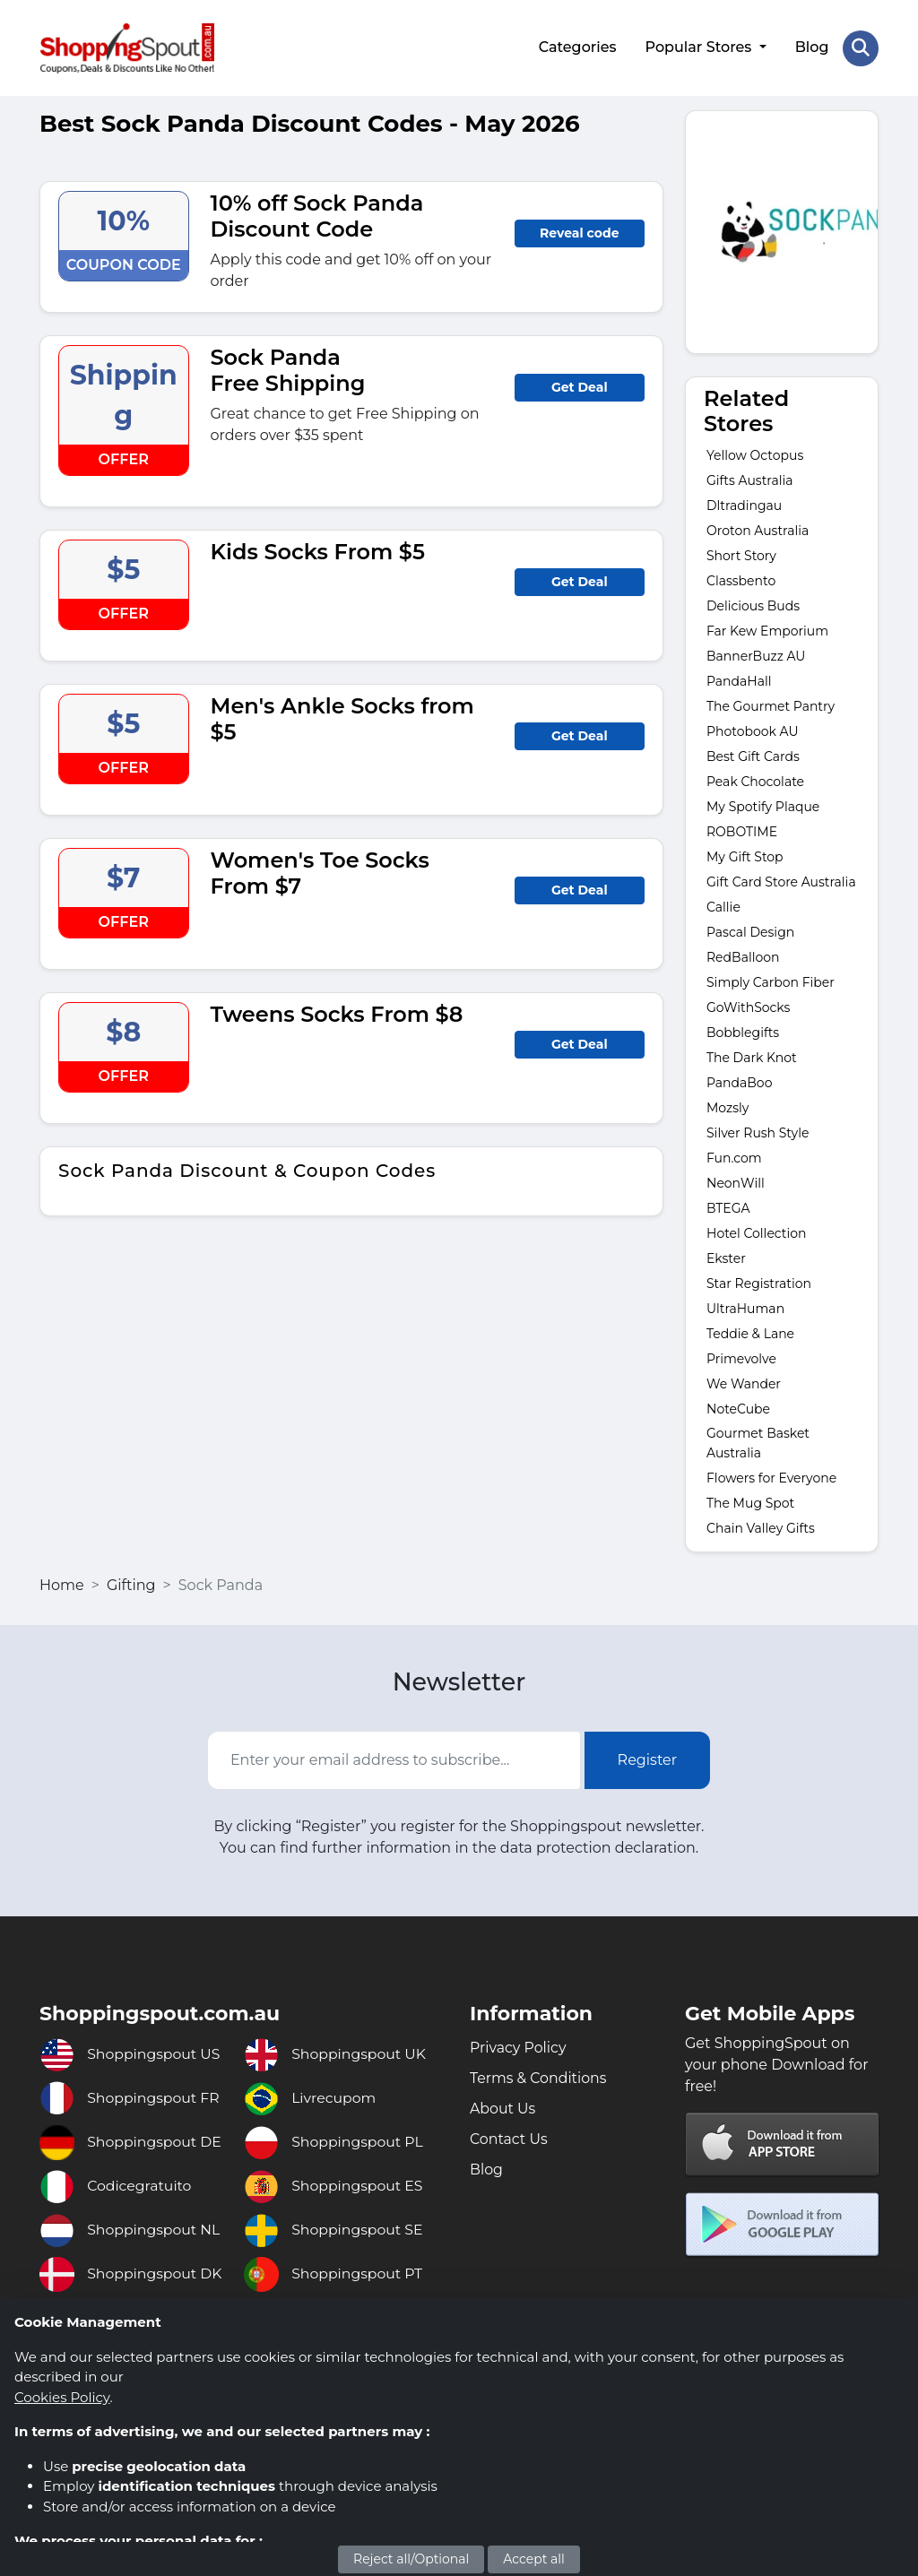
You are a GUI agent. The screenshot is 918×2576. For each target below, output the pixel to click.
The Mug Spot (750, 1502)
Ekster (726, 1257)
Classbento (740, 580)
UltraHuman (745, 1308)
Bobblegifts (742, 1032)
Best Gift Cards (753, 756)
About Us (503, 2106)
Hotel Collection (756, 1232)
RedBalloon (742, 956)
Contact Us (509, 2137)
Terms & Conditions (539, 2076)
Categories (577, 47)
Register (648, 1758)
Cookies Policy (61, 2397)
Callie (723, 906)
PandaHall (739, 680)
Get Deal (579, 385)
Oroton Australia (757, 530)
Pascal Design (750, 931)
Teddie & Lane (750, 1333)
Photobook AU (752, 730)
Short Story (741, 555)
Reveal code (579, 231)
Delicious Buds (753, 605)
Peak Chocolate (755, 781)
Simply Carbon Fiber (770, 981)
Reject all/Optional (411, 2559)
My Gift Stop (745, 856)
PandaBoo (739, 1082)
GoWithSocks (748, 1006)
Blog (811, 47)
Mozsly (727, 1107)
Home (61, 1584)
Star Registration (758, 1283)
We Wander (743, 1383)
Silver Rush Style (757, 1132)
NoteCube (738, 1408)
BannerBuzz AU (755, 655)
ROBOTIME (741, 831)
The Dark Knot (753, 1057)
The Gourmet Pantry (770, 705)
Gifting (131, 1584)
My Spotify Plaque (762, 806)
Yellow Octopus (754, 454)
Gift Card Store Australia (781, 881)
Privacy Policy (518, 2045)
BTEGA (728, 1207)
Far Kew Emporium (767, 630)
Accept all (534, 2559)
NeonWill (735, 1182)
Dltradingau (744, 505)
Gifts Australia (749, 479)
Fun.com (735, 1157)
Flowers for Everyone (771, 1477)
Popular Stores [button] (700, 47)
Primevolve (741, 1358)
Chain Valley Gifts (760, 1527)
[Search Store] (861, 47)
